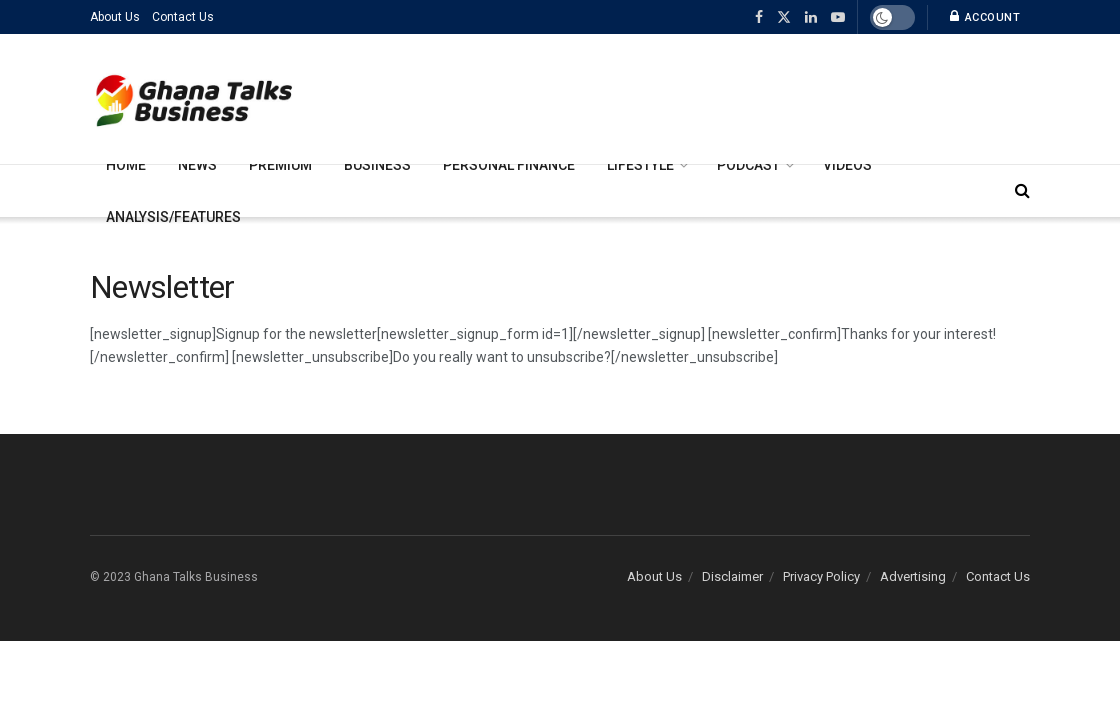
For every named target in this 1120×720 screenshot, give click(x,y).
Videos (847, 165)
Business (377, 165)
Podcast (748, 165)
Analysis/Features (173, 217)
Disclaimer (732, 576)
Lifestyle (640, 165)
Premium (280, 165)
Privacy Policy (821, 576)
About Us (115, 17)
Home (126, 165)
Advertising (913, 576)
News (197, 165)
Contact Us (183, 17)
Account (985, 16)
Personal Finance (509, 165)
